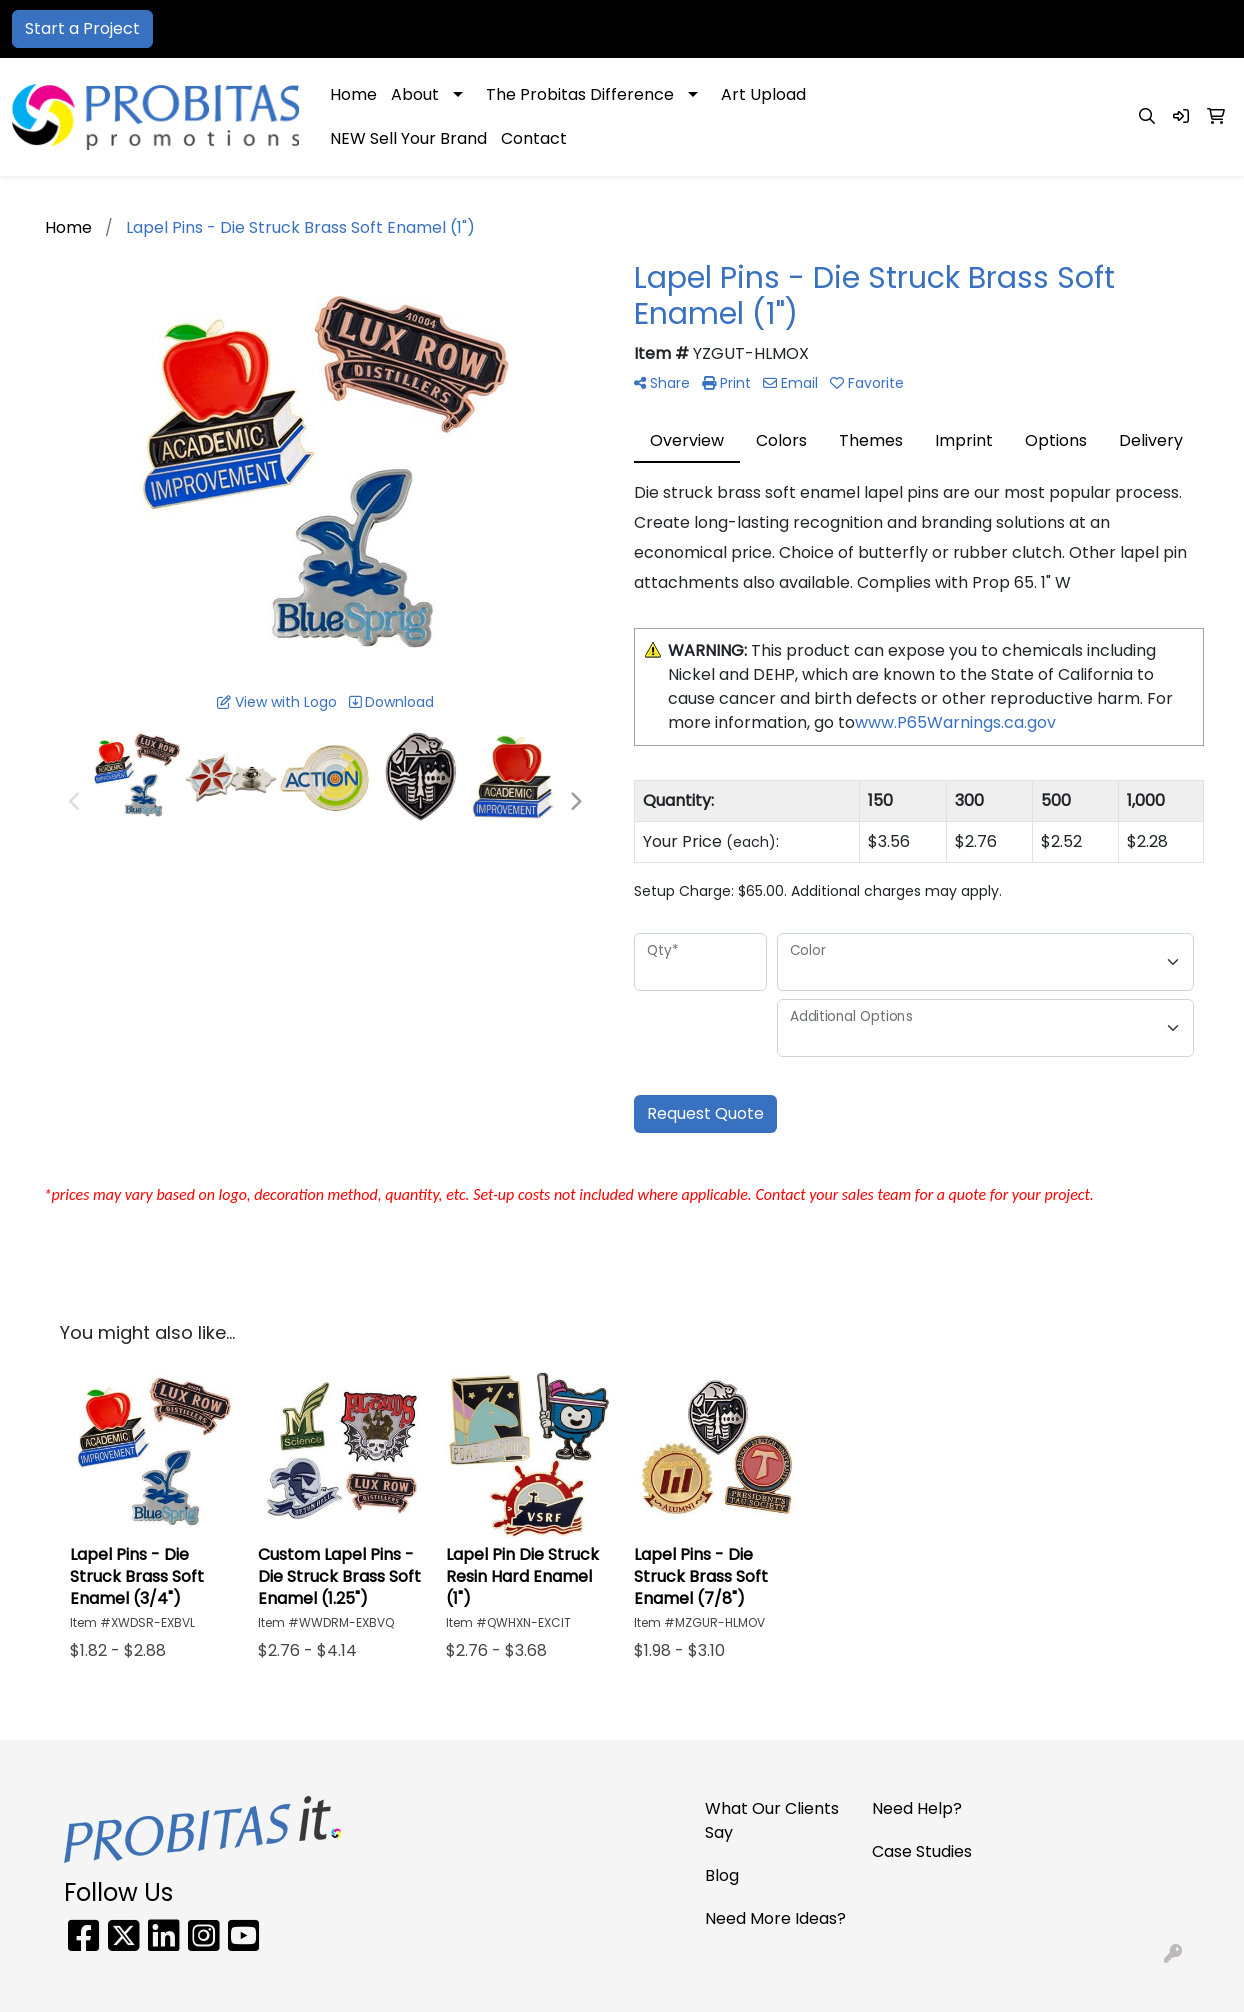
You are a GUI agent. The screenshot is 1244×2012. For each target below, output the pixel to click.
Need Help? (917, 1808)
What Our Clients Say (772, 1820)
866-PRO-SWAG (927, 28)
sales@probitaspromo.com (1114, 28)
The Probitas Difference (580, 94)
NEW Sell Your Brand (408, 138)
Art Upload (763, 94)
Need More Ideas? (775, 1918)
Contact (534, 138)
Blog (722, 1875)
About (415, 94)
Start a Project (82, 28)
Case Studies (922, 1851)
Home (353, 94)
